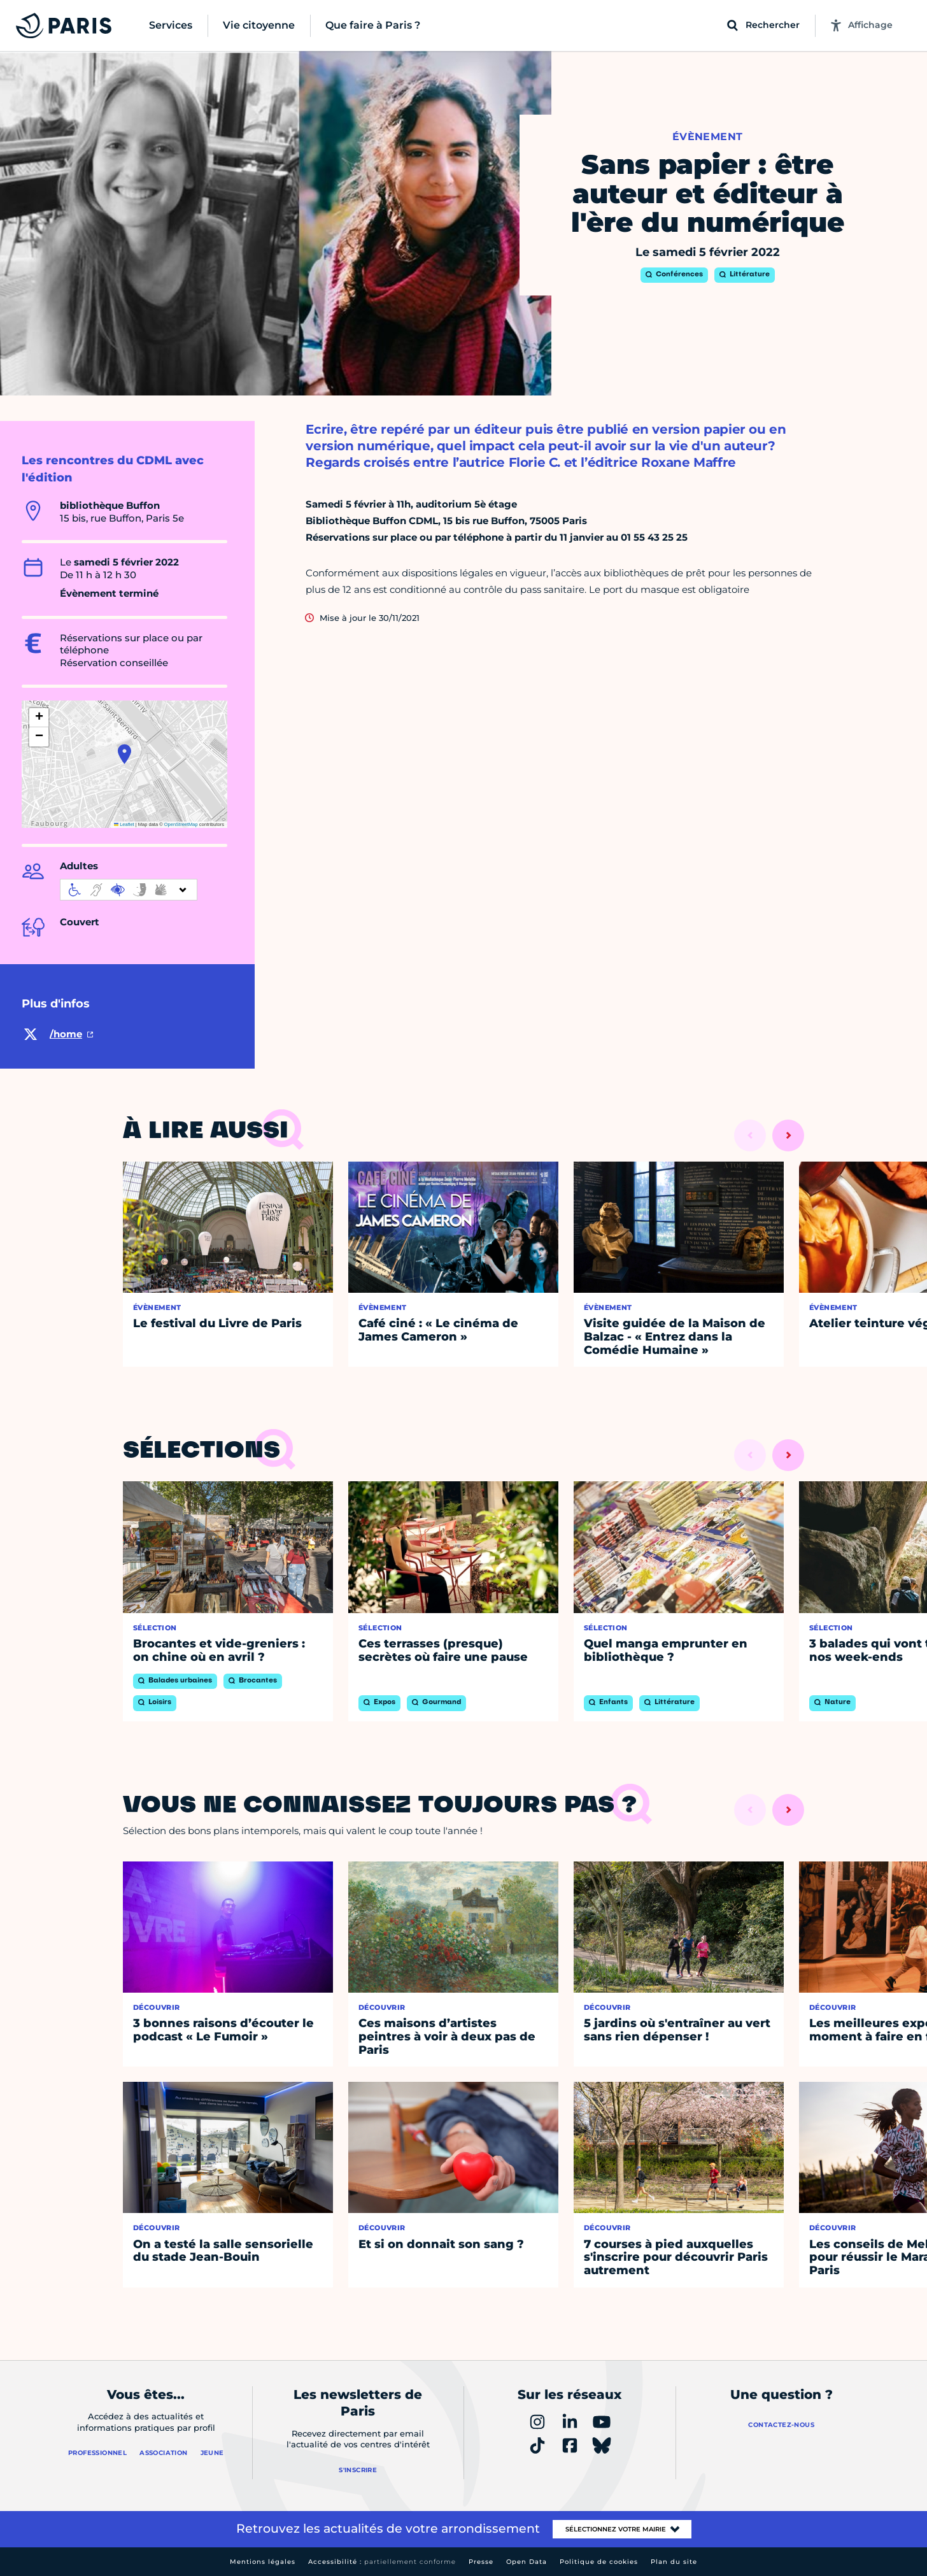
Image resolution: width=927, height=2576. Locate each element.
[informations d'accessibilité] (128, 889)
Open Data (526, 2562)
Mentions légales (262, 2562)
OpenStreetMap (181, 824)
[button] (124, 754)
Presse (481, 2562)
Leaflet (124, 824)
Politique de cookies (599, 2562)
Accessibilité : (382, 2562)
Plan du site (674, 2562)
